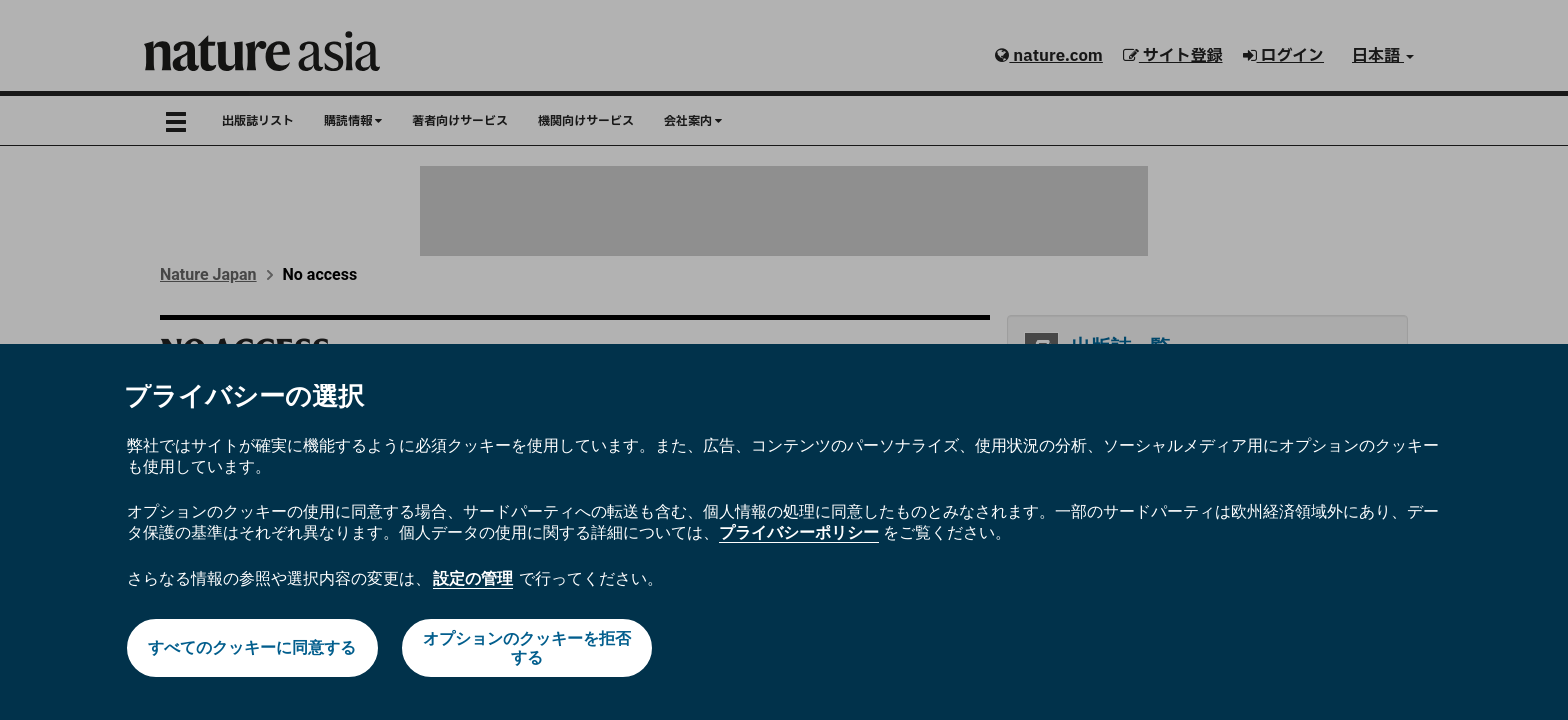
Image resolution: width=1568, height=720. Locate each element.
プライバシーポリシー (799, 532)
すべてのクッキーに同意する (252, 647)
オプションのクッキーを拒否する (527, 648)
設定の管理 (473, 578)
